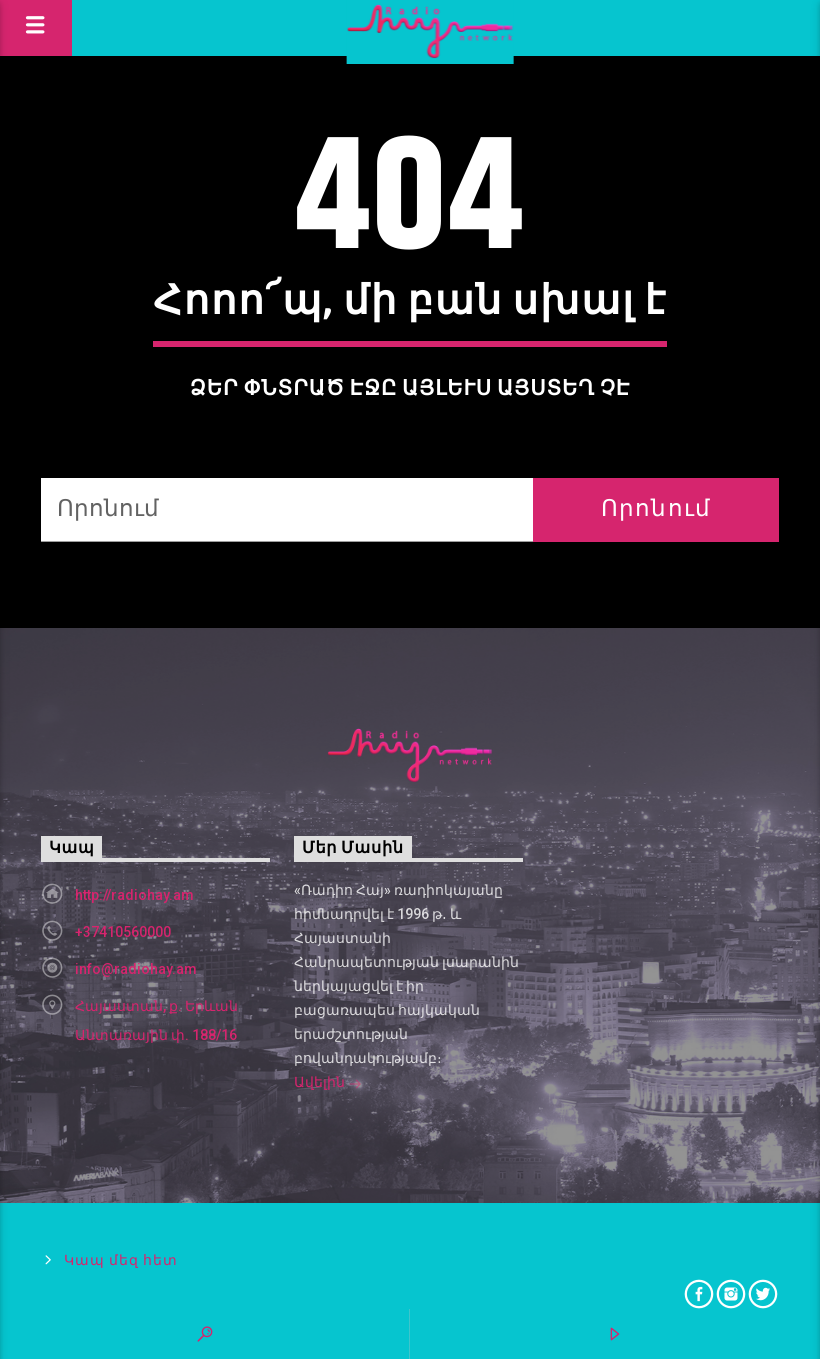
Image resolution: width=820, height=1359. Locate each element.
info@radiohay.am (136, 969)
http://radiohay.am (134, 895)
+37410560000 (123, 932)
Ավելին (328, 1084)
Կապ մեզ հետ (120, 1260)
